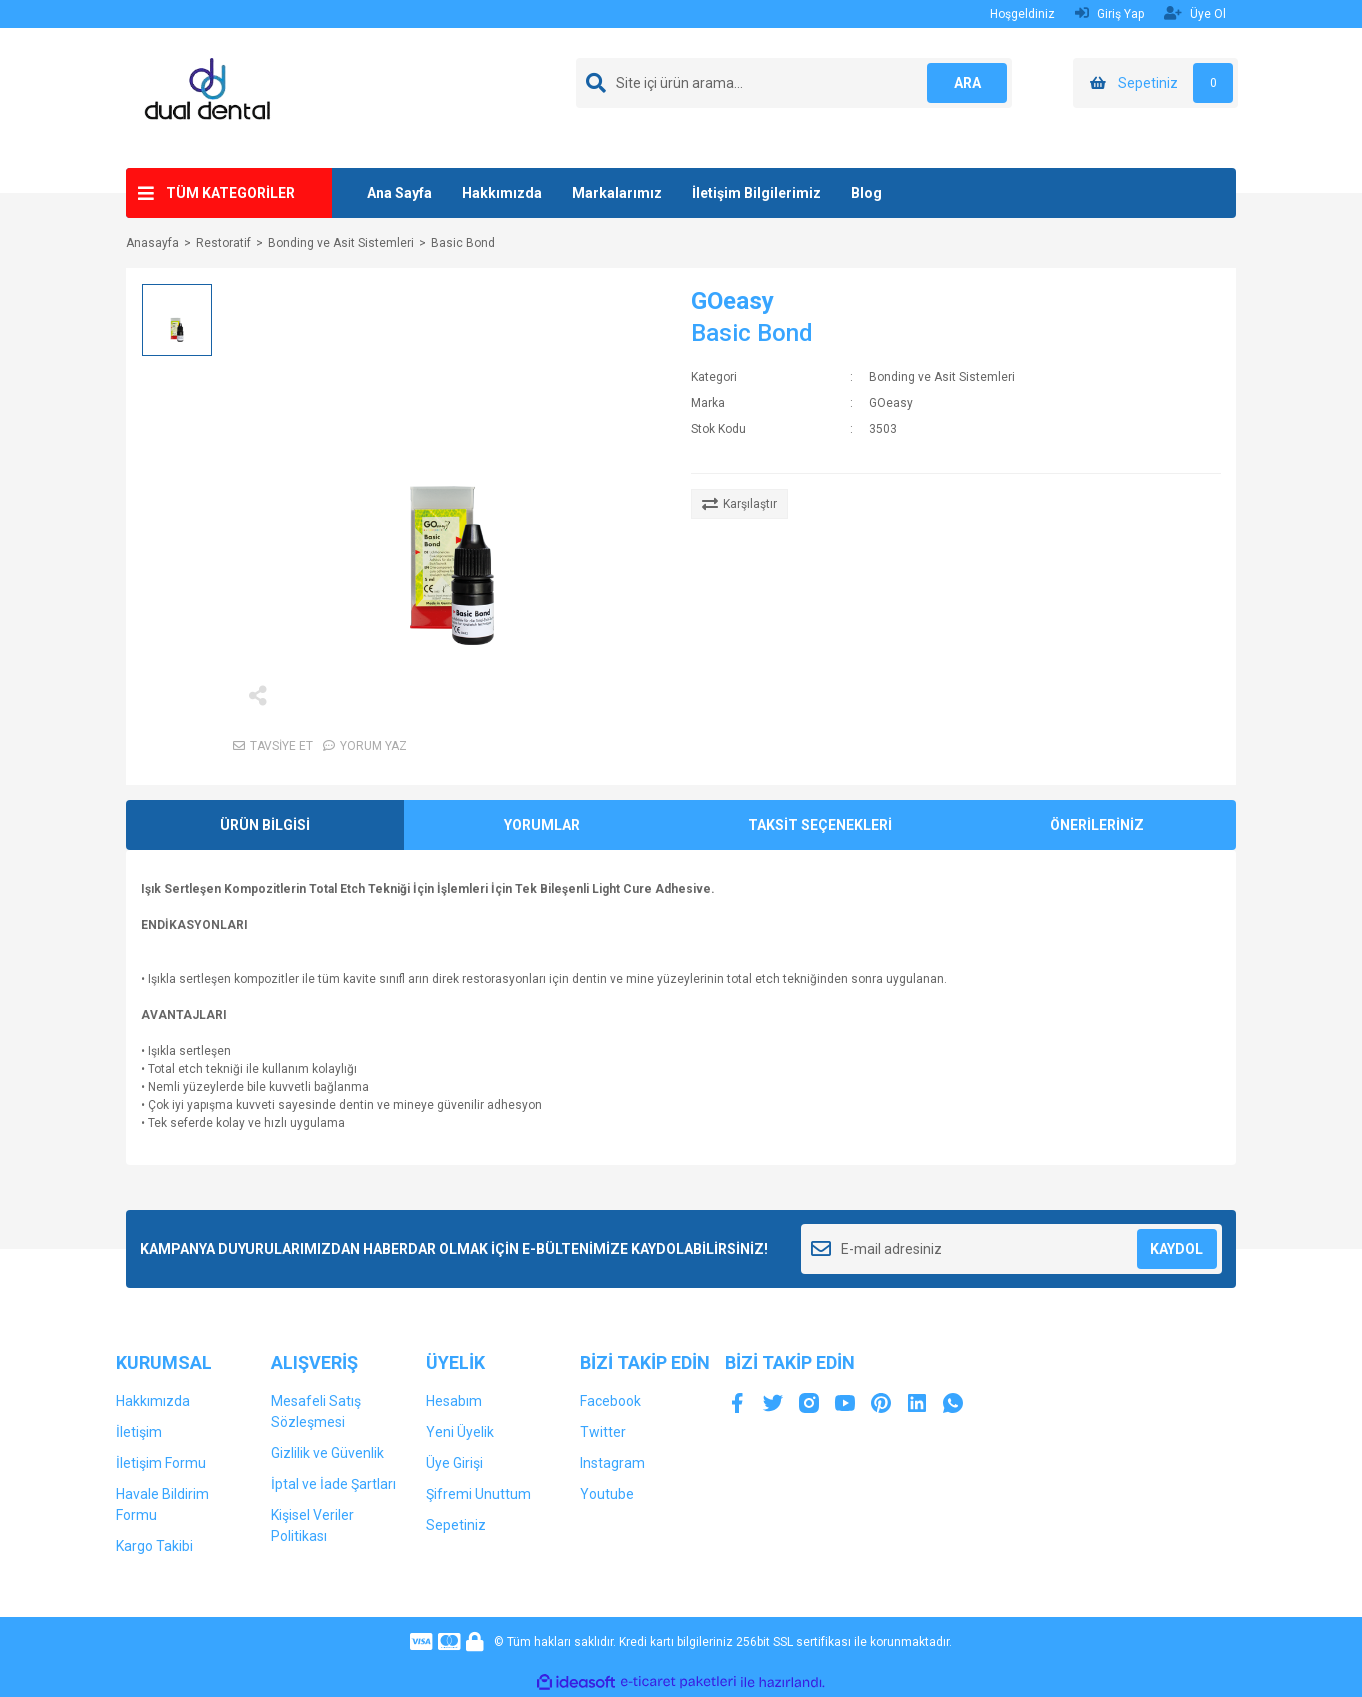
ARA (967, 83)
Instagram (612, 1463)
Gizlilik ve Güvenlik (327, 1453)
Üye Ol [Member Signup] (1195, 13)
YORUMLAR (542, 825)
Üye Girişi (454, 1463)
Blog (866, 193)
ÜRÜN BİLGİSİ (265, 825)
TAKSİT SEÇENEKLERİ (820, 825)
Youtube (607, 1494)
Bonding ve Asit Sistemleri (942, 377)
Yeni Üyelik (460, 1432)
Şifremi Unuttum (478, 1494)
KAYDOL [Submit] (1176, 1249)
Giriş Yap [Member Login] (1109, 13)
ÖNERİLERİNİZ (1097, 825)
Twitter (603, 1432)
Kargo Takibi (154, 1546)
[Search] (794, 83)
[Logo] (215, 97)
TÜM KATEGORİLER (230, 193)
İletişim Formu (161, 1463)
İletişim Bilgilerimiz (756, 193)
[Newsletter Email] (1011, 1249)
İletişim (139, 1432)
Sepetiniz (456, 1525)
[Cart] (1155, 83)
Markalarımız (617, 193)
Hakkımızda (502, 193)
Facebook (610, 1401)
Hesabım (454, 1401)
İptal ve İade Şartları (333, 1484)
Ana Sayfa (399, 193)
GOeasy (732, 301)
